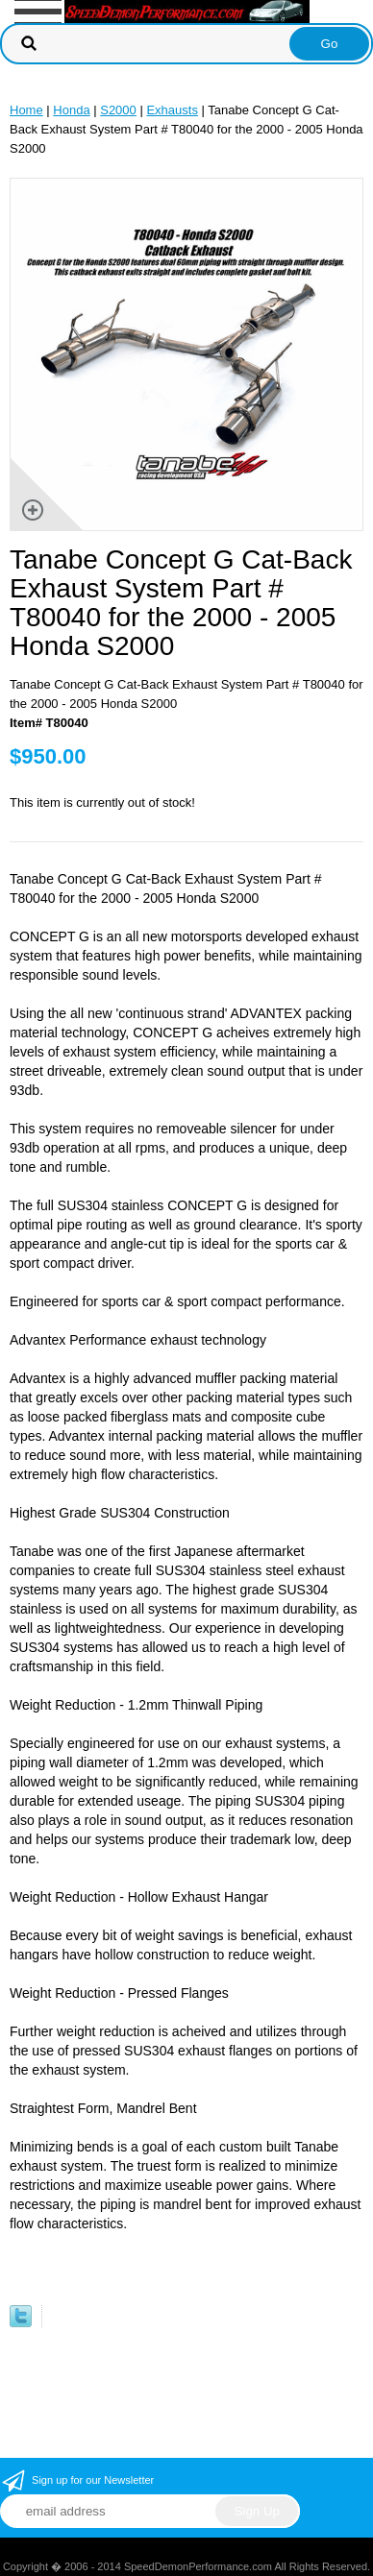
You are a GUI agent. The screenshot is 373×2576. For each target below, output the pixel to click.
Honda (71, 110)
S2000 (118, 110)
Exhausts (171, 110)
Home (26, 110)
